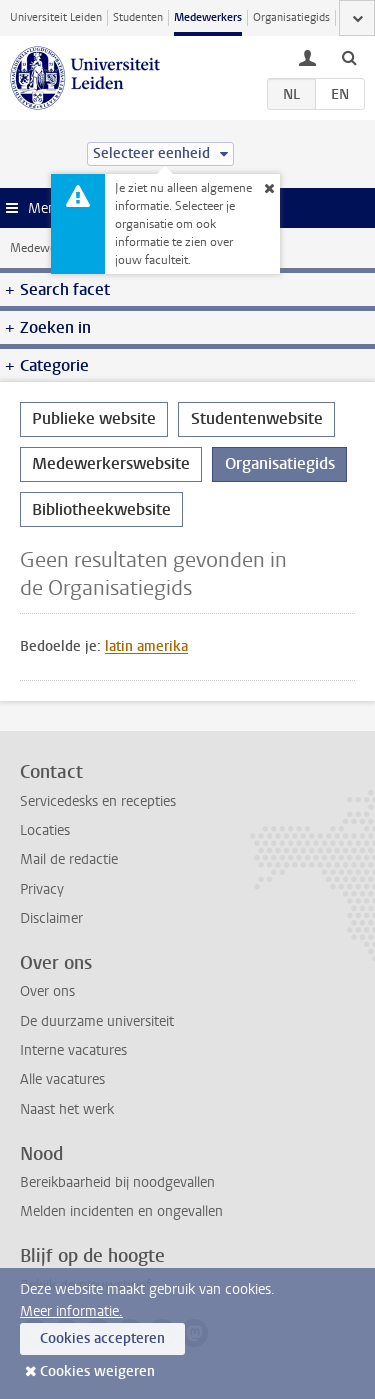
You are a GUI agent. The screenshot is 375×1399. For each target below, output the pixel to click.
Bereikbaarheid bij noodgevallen (117, 1182)
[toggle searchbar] (349, 57)
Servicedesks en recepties (98, 801)
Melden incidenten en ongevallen (121, 1211)
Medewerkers (208, 17)
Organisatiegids (291, 17)
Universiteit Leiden (56, 17)
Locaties (45, 830)
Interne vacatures (73, 1050)
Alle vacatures (62, 1079)
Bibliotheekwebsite (101, 509)
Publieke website (94, 418)
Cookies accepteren (102, 1338)
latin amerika (146, 646)
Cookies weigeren (97, 1371)
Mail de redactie (69, 859)
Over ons (47, 991)
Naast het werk (67, 1109)
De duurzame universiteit (97, 1021)
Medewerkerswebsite (111, 463)
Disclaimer (51, 918)
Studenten (138, 17)
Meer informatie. (71, 1311)
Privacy (42, 889)
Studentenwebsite (257, 418)
